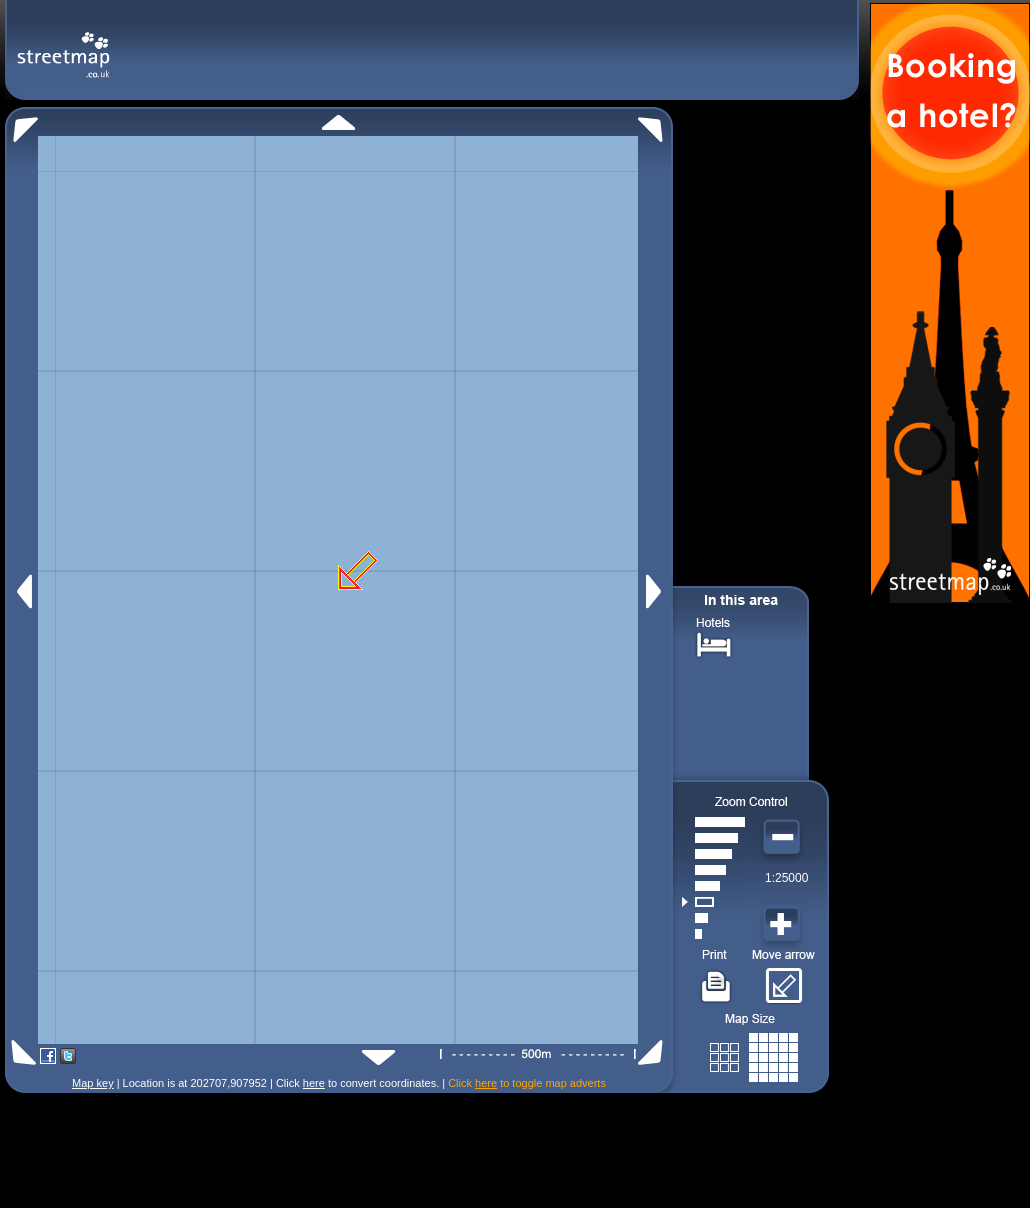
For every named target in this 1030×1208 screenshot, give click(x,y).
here (314, 1083)
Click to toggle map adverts (527, 1083)
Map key (93, 1083)
